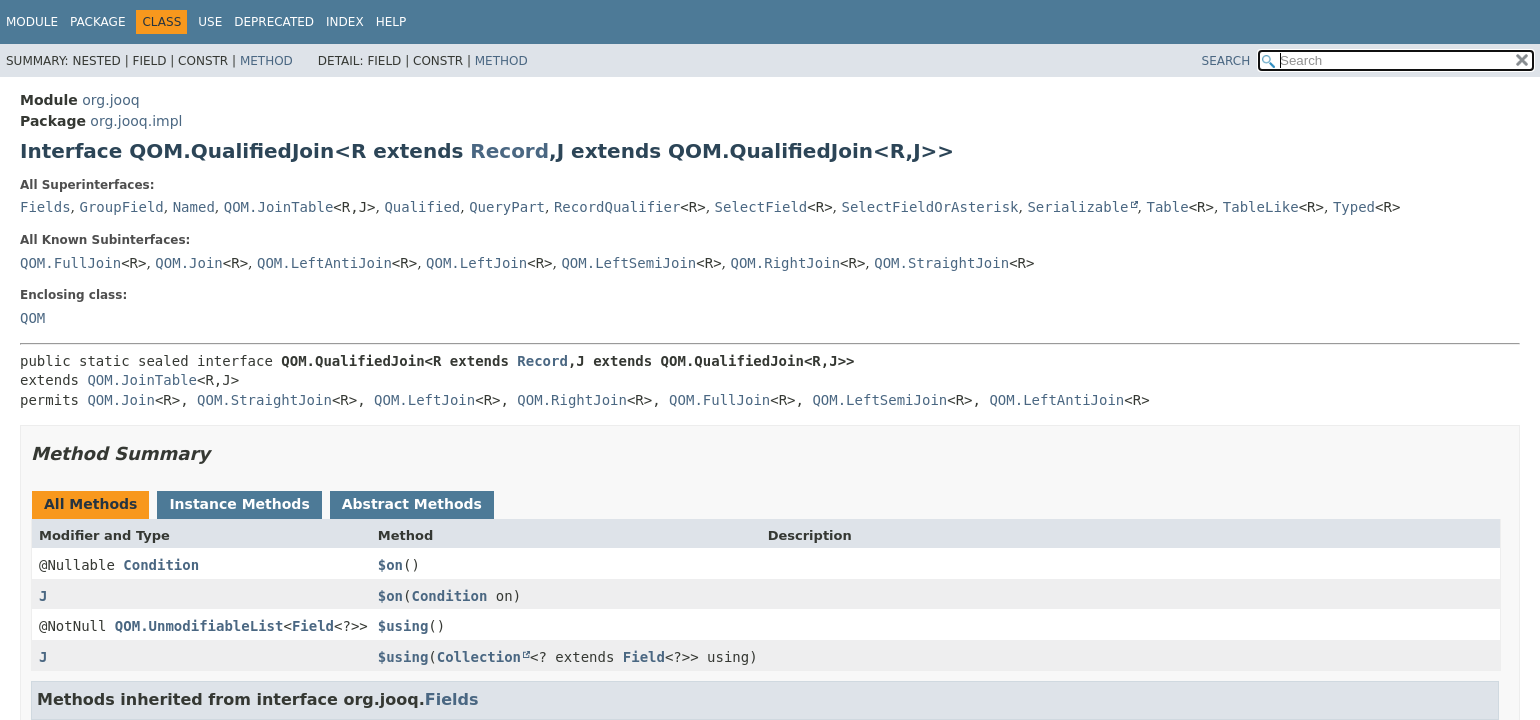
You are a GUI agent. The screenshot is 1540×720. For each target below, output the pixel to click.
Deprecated (274, 22)
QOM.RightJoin (785, 263)
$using (403, 626)
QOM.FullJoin (70, 263)
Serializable (1077, 207)
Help (391, 22)
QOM (32, 318)
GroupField (121, 207)
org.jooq (110, 100)
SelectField (761, 207)
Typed (1354, 207)
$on (390, 565)
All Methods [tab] (90, 504)
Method (266, 61)
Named (194, 207)
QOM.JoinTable (279, 207)
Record (509, 151)
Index (345, 22)
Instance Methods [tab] (239, 504)
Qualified (422, 207)
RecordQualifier (617, 207)
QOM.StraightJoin (941, 263)
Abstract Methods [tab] (412, 504)
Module (32, 22)
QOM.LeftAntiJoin (324, 263)
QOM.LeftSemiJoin (628, 263)
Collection (479, 657)
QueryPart (507, 207)
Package (97, 22)
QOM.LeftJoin (476, 263)
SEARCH (1226, 61)
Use (210, 22)
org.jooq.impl (136, 121)
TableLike (1261, 207)
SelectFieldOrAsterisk (929, 207)
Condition (161, 565)
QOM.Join (188, 263)
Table (1167, 207)
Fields (45, 207)
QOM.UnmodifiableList (199, 626)
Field (313, 626)
